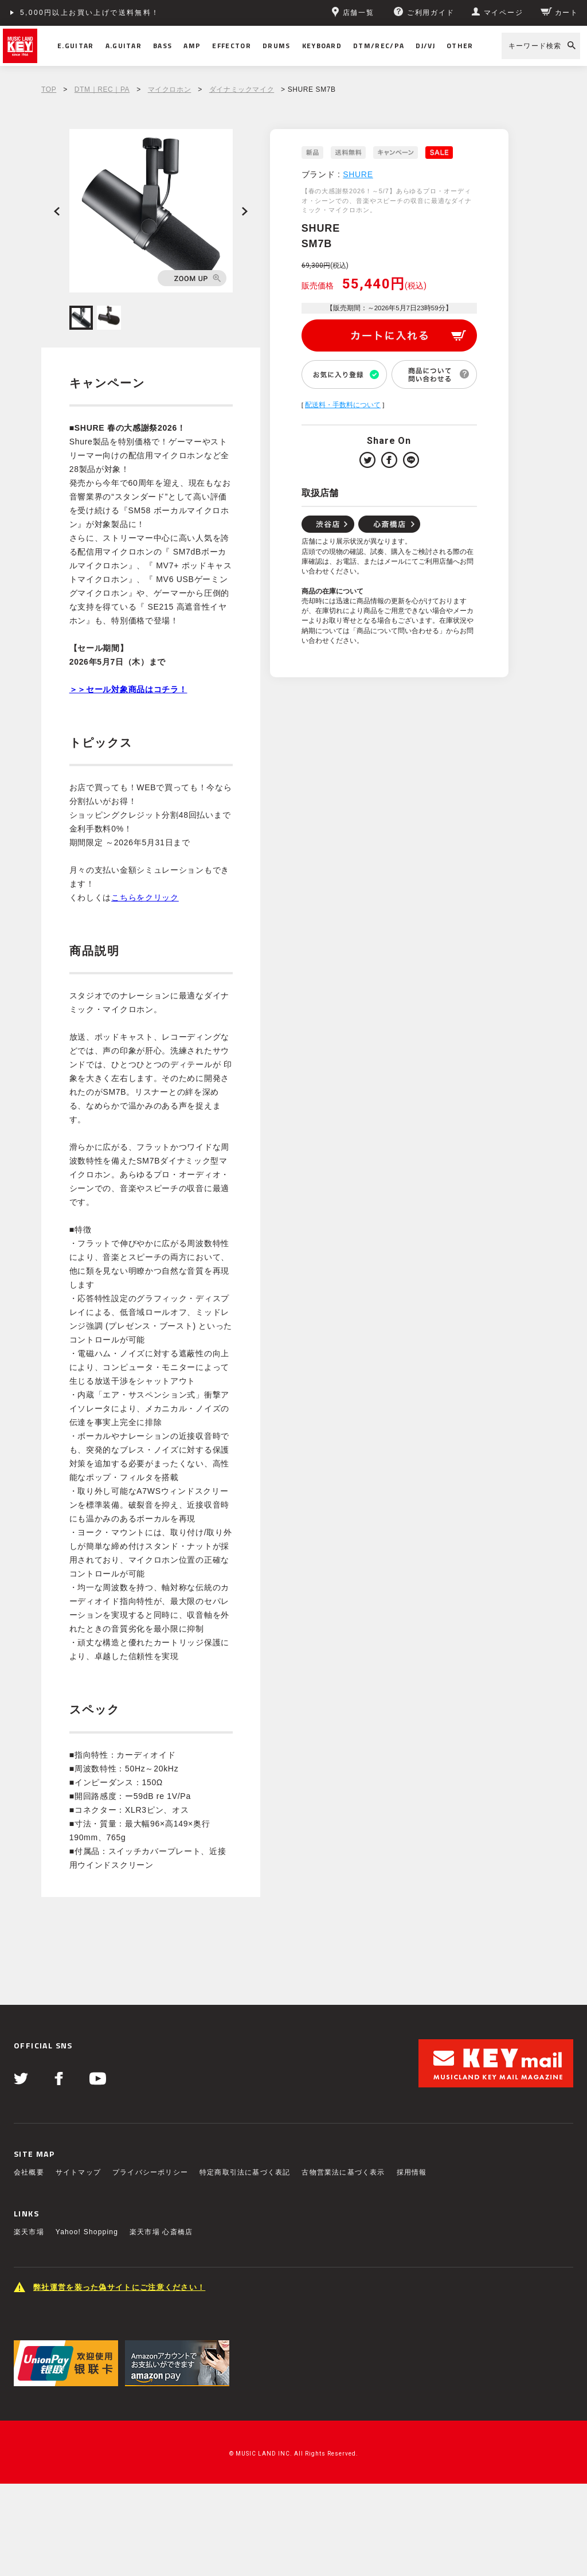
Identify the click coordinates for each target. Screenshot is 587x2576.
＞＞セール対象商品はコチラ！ (128, 689)
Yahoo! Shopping (87, 2232)
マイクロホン (169, 89)
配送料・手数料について (343, 404)
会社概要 (29, 2172)
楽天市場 (29, 2232)
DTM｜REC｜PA (102, 89)
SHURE (358, 174)
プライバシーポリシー (150, 2172)
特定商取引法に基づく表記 (244, 2172)
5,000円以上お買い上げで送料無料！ (90, 13)
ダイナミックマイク (241, 89)
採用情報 (412, 2172)
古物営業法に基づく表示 (343, 2172)
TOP (48, 89)
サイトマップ (78, 2172)
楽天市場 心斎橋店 (161, 2232)
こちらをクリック (145, 897)
